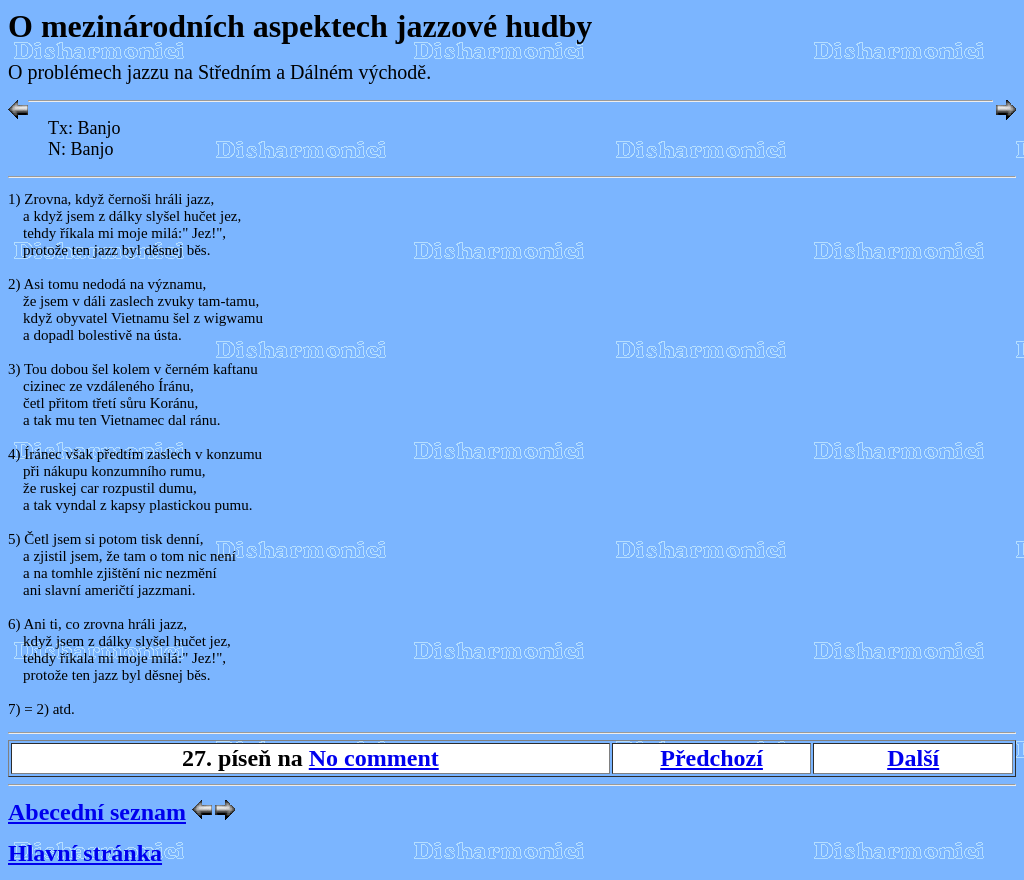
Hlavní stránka (85, 853)
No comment (374, 758)
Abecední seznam (97, 812)
